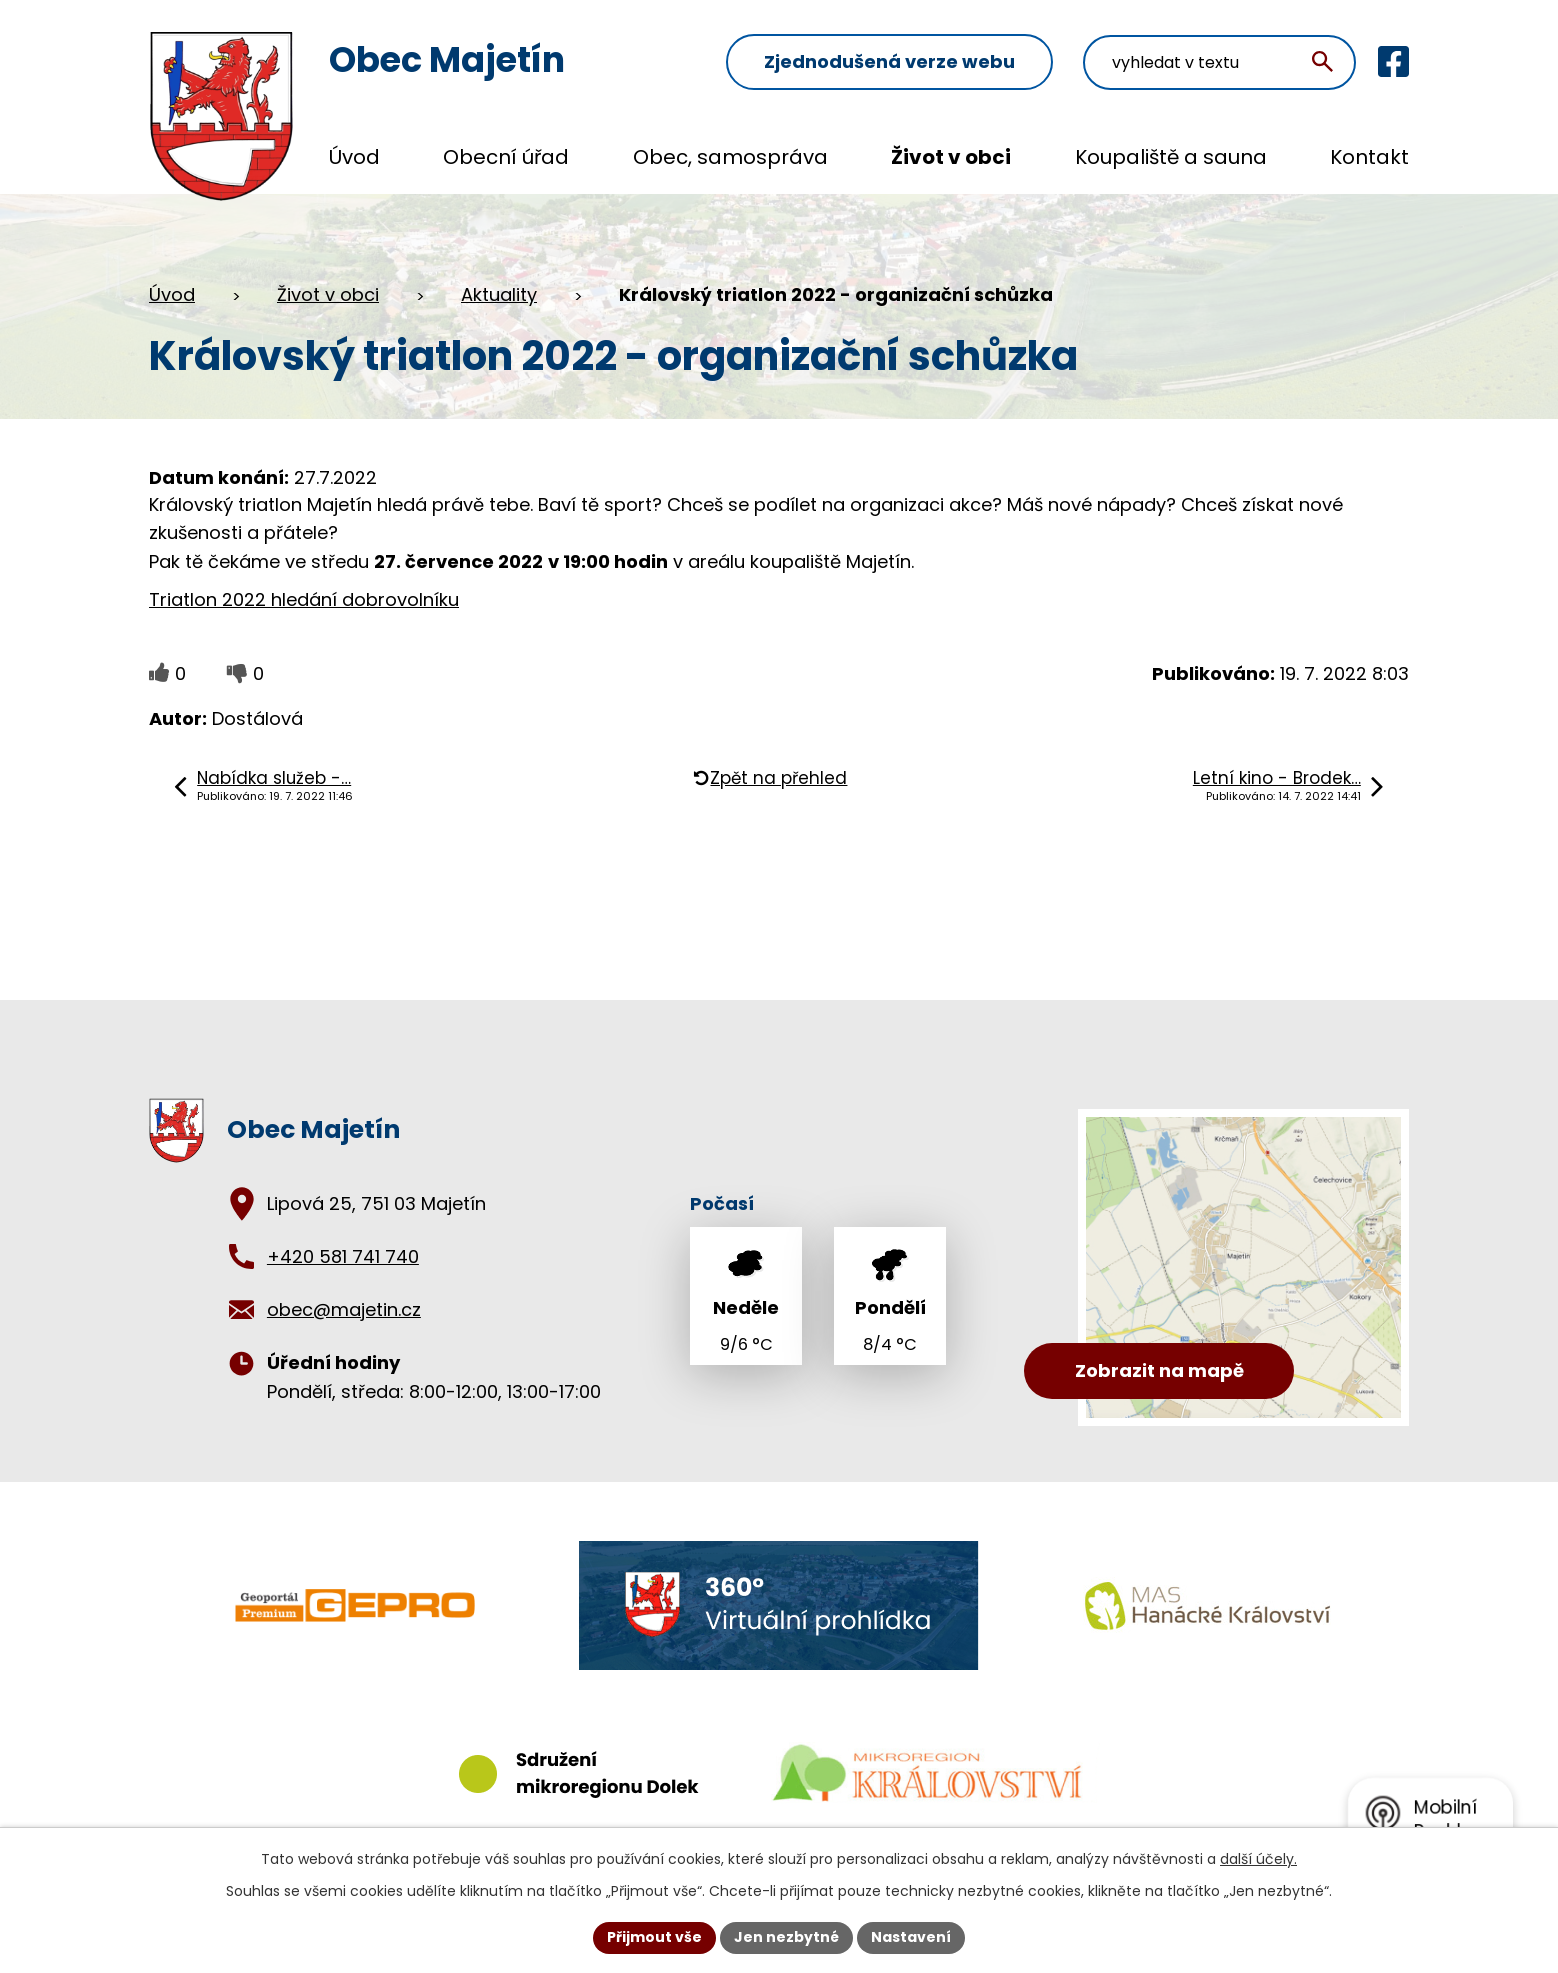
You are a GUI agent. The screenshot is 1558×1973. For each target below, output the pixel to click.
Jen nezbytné (786, 1937)
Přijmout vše (654, 1937)
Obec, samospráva (730, 157)
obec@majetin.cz (344, 1309)
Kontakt (1369, 157)
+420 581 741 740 (343, 1256)
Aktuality (499, 294)
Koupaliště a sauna (1171, 157)
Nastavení (911, 1937)
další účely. (1258, 1859)
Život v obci (951, 157)
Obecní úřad (506, 157)
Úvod (354, 157)
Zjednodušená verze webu (889, 61)
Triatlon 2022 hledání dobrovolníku (304, 599)
